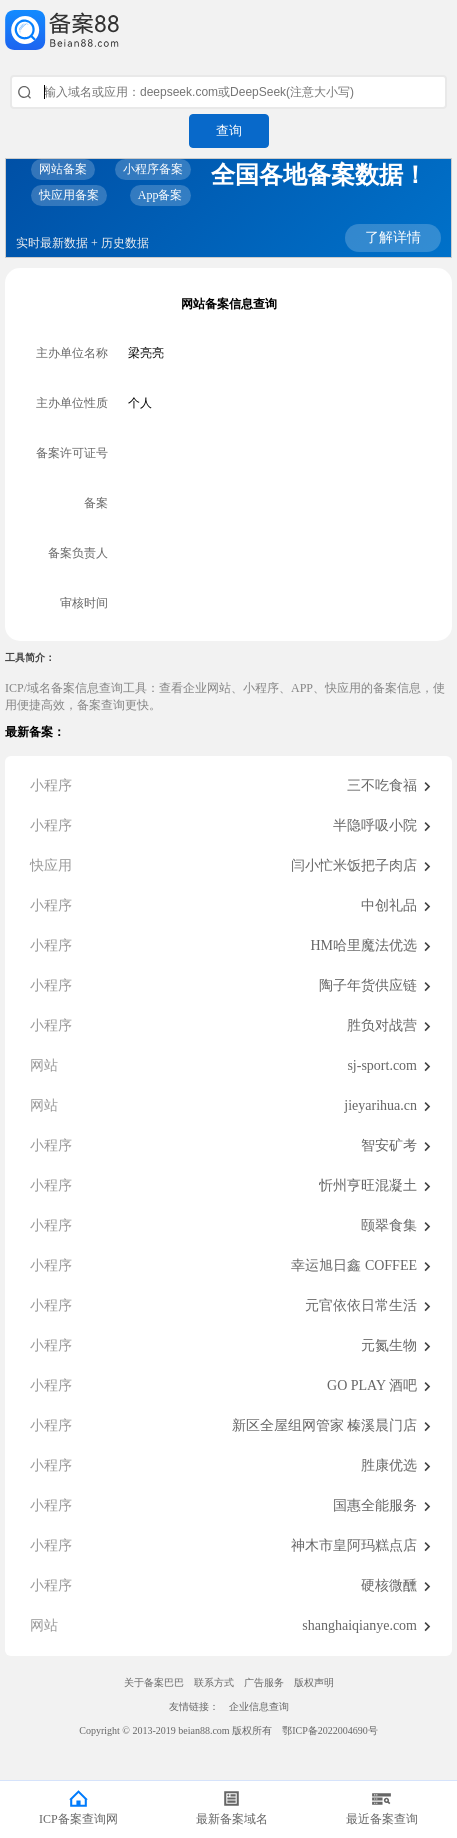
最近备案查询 (382, 1819)
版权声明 (314, 1682)
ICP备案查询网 (78, 1819)
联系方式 (214, 1682)
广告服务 (264, 1682)
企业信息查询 (259, 1706)
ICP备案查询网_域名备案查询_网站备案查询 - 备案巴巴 (228, 30)
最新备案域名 (232, 1819)
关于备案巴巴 (154, 1682)
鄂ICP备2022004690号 (330, 1730)
